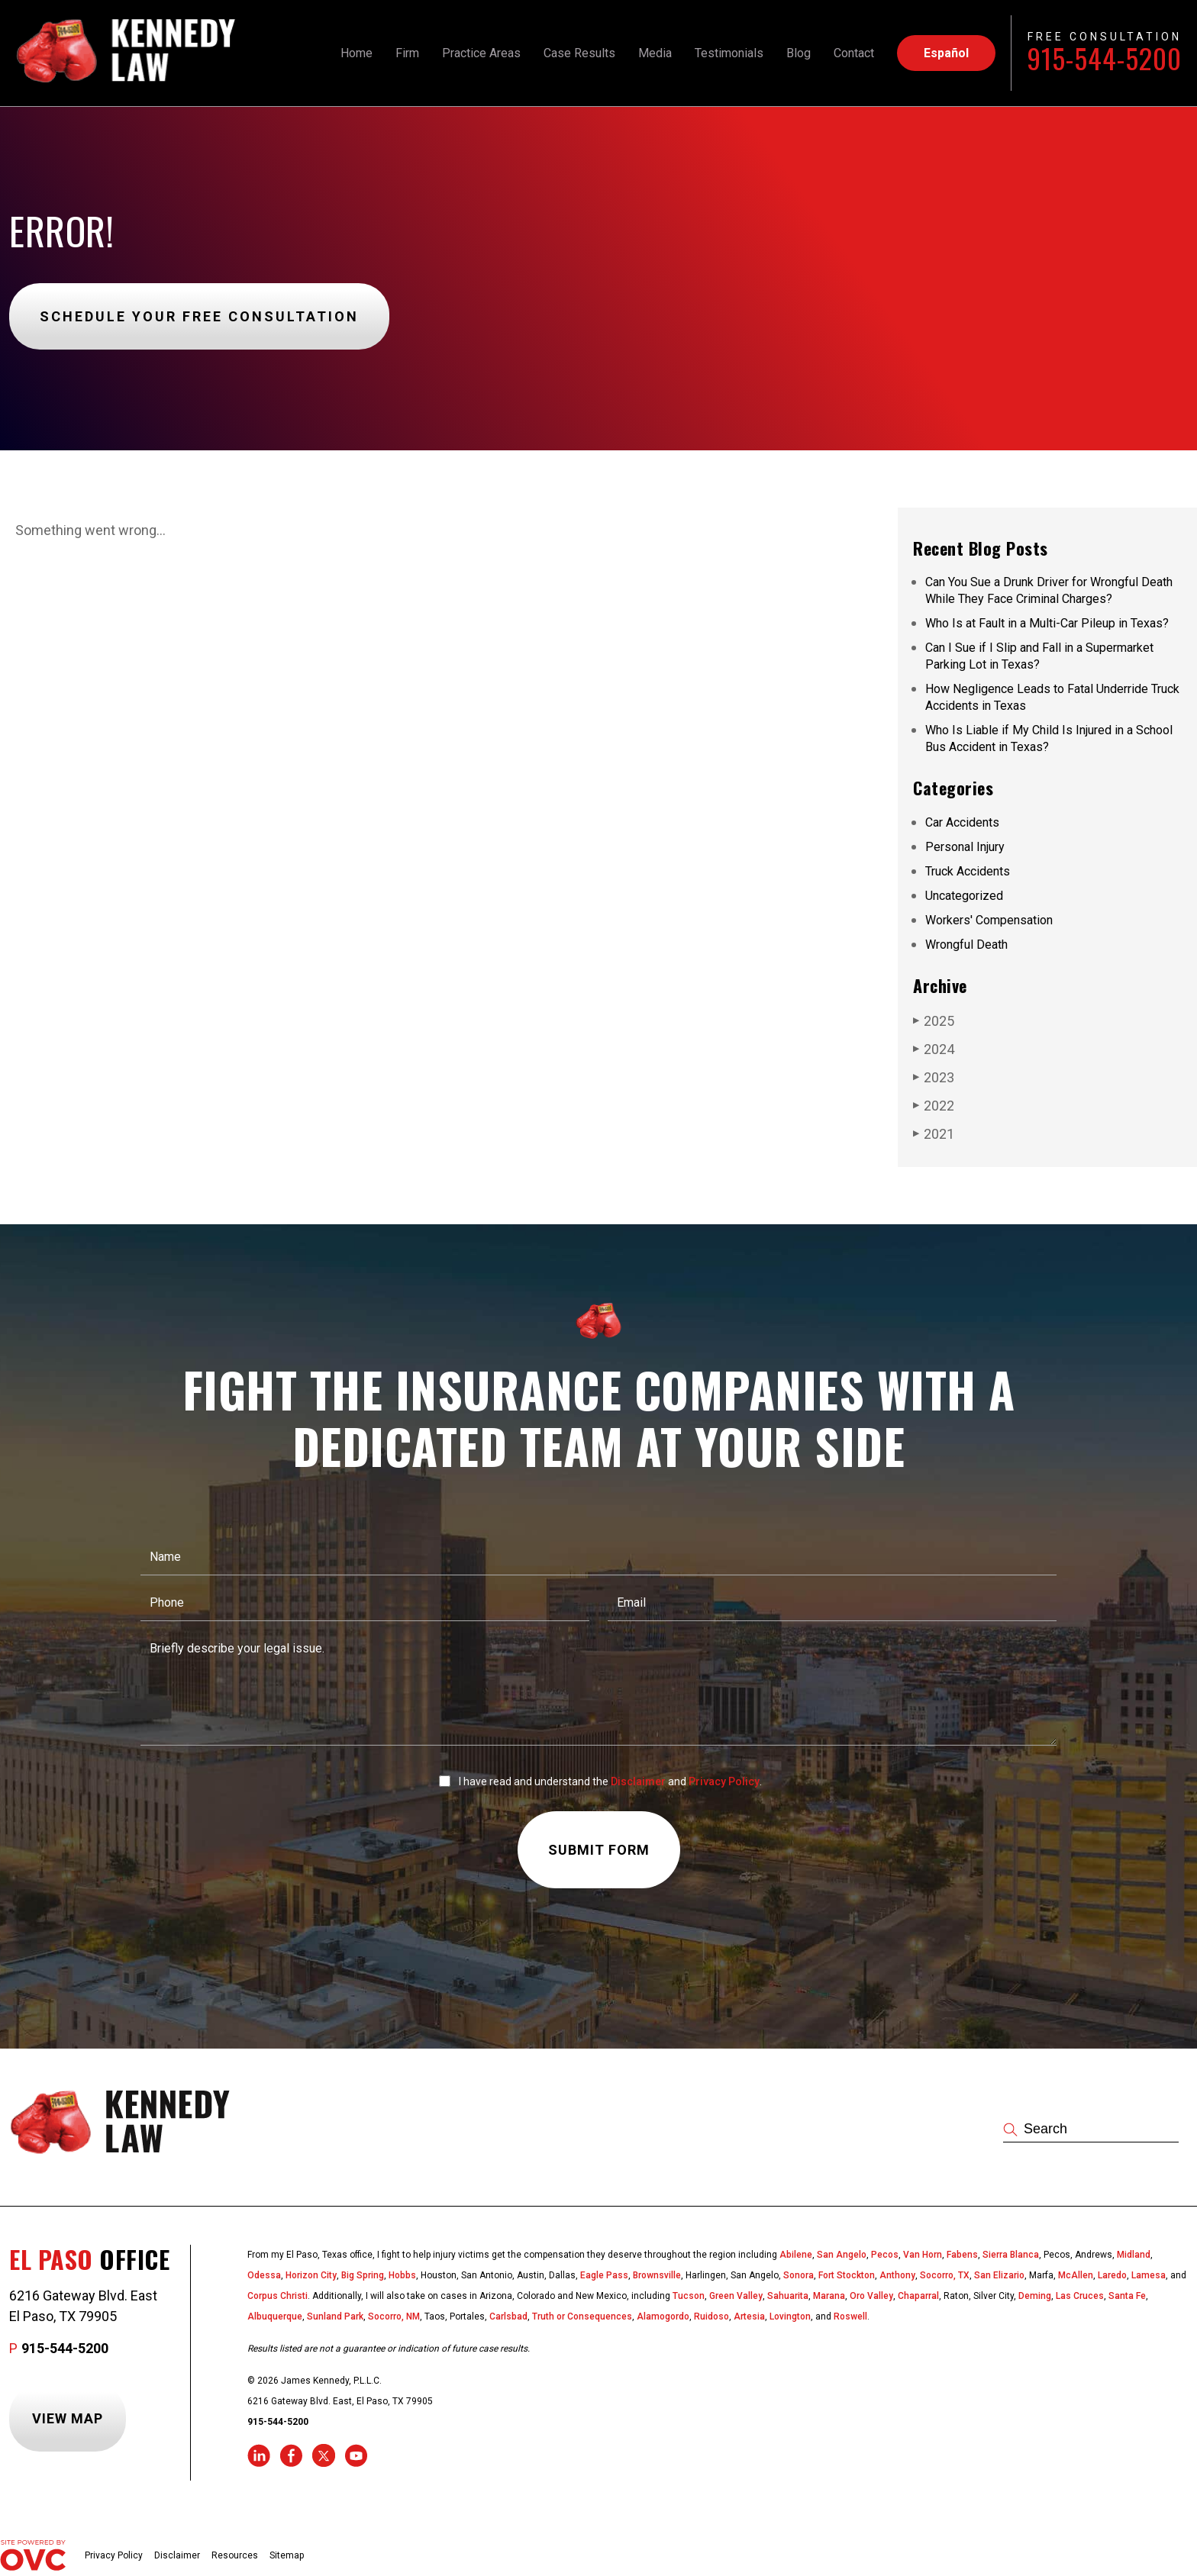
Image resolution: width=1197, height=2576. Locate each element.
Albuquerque (274, 2316)
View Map (67, 2418)
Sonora (798, 2275)
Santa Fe (1127, 2296)
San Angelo (841, 2254)
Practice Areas (481, 53)
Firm (407, 53)
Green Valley (736, 2296)
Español (946, 53)
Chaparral (918, 2296)
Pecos (885, 2254)
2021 (933, 1133)
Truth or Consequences (582, 2316)
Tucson (689, 2296)
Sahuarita (787, 2296)
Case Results (579, 53)
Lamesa (1148, 2275)
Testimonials (729, 53)
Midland (1133, 2254)
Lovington (790, 2316)
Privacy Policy (724, 1781)
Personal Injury (965, 847)
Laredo (1112, 2275)
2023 (933, 1077)
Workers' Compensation (989, 920)
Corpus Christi (277, 2296)
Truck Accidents (967, 871)
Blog (798, 53)
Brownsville (657, 2275)
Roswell (850, 2316)
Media (655, 53)
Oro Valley (871, 2296)
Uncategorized (964, 895)
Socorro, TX (945, 2275)
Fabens (962, 2254)
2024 (933, 1049)
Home (356, 53)
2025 (933, 1020)
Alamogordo (663, 2316)
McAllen (1075, 2275)
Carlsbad (508, 2316)
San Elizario (999, 2275)
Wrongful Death (966, 944)
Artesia (749, 2316)
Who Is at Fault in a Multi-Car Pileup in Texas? (1047, 623)
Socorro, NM (394, 2316)
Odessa (264, 2275)
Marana (829, 2296)
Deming (1034, 2296)
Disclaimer (638, 1781)
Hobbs (402, 2275)
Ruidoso (711, 2316)
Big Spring (362, 2275)
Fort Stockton (846, 2275)
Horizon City (311, 2275)
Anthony (897, 2275)
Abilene (795, 2254)
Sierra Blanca (1010, 2254)
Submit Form (599, 1850)
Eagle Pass (604, 2275)
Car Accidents (962, 822)
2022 (933, 1105)
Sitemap (286, 2555)
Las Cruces (1080, 2296)
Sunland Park (335, 2316)
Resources (234, 2555)
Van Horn (922, 2254)
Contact (854, 53)
